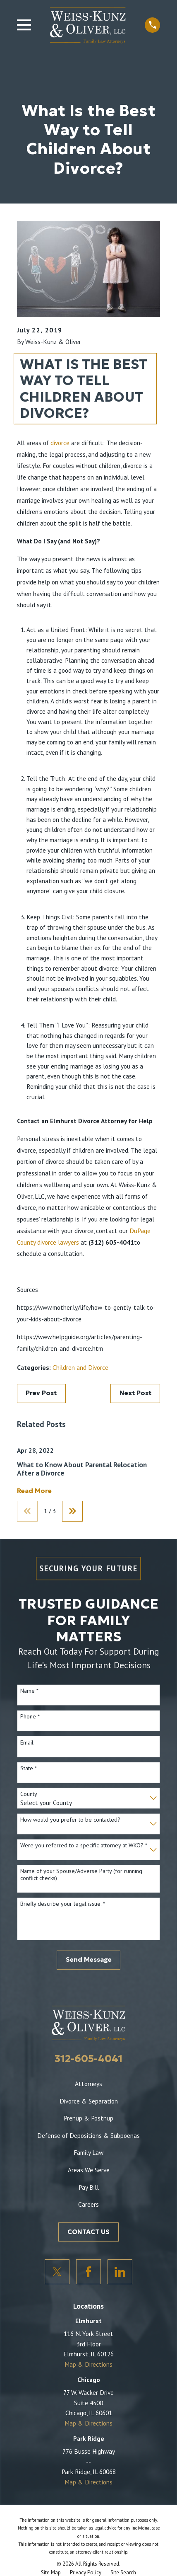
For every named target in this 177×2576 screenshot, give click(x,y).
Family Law (88, 2152)
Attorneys (88, 2083)
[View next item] (72, 1511)
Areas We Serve (89, 2170)
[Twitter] (57, 2271)
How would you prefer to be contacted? (70, 1819)
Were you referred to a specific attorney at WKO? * (83, 1845)
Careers (88, 2204)
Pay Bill (89, 2187)
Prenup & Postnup (88, 2118)
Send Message (89, 1959)
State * (28, 1768)
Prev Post (41, 1393)
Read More (34, 1491)
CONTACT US (88, 2232)
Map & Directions (88, 2364)
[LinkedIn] (120, 2271)
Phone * (30, 1716)
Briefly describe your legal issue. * (62, 1903)
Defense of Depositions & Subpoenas (88, 2135)
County (28, 1794)
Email (26, 1742)
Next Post (135, 1393)
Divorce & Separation (89, 2101)
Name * (29, 1690)
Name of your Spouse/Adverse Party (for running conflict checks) (81, 1875)
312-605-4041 (88, 2058)
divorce (59, 443)
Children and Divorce (80, 1367)
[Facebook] (88, 2271)
